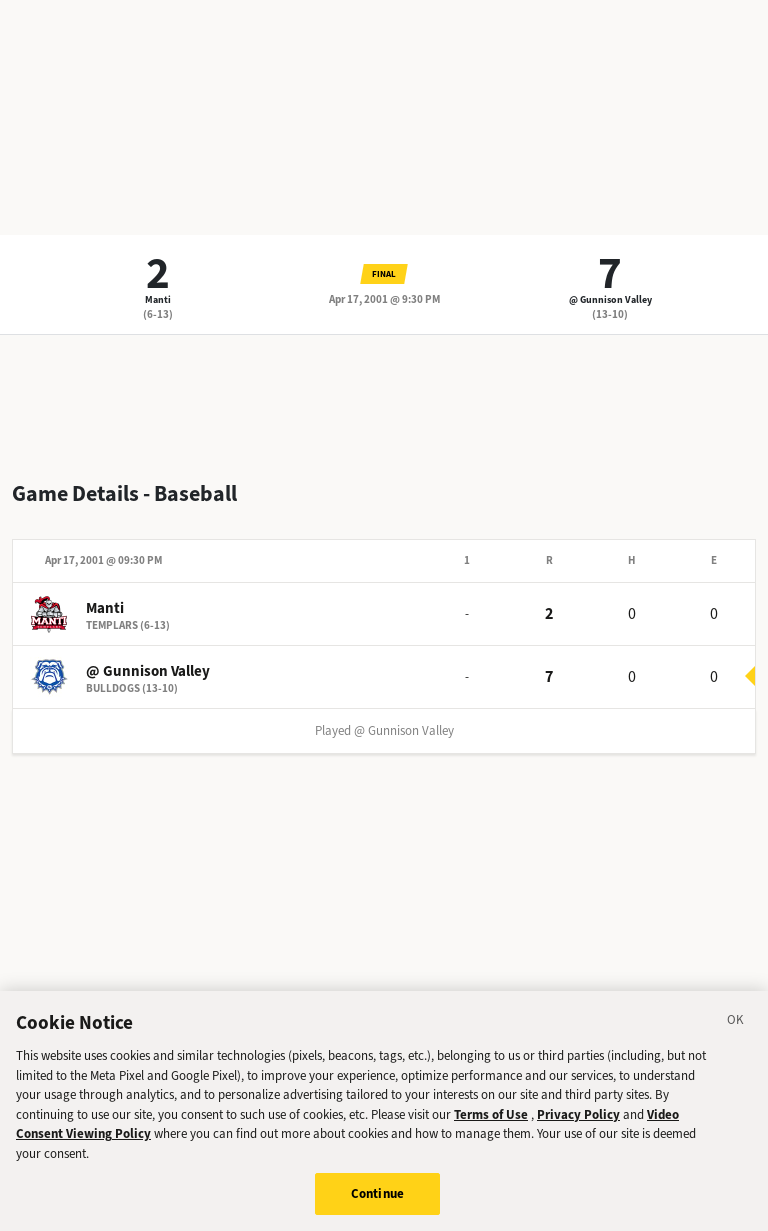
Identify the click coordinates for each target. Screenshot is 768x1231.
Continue (377, 1193)
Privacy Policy (578, 1114)
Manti (158, 299)
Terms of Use (491, 1114)
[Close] (736, 1023)
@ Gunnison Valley (610, 299)
